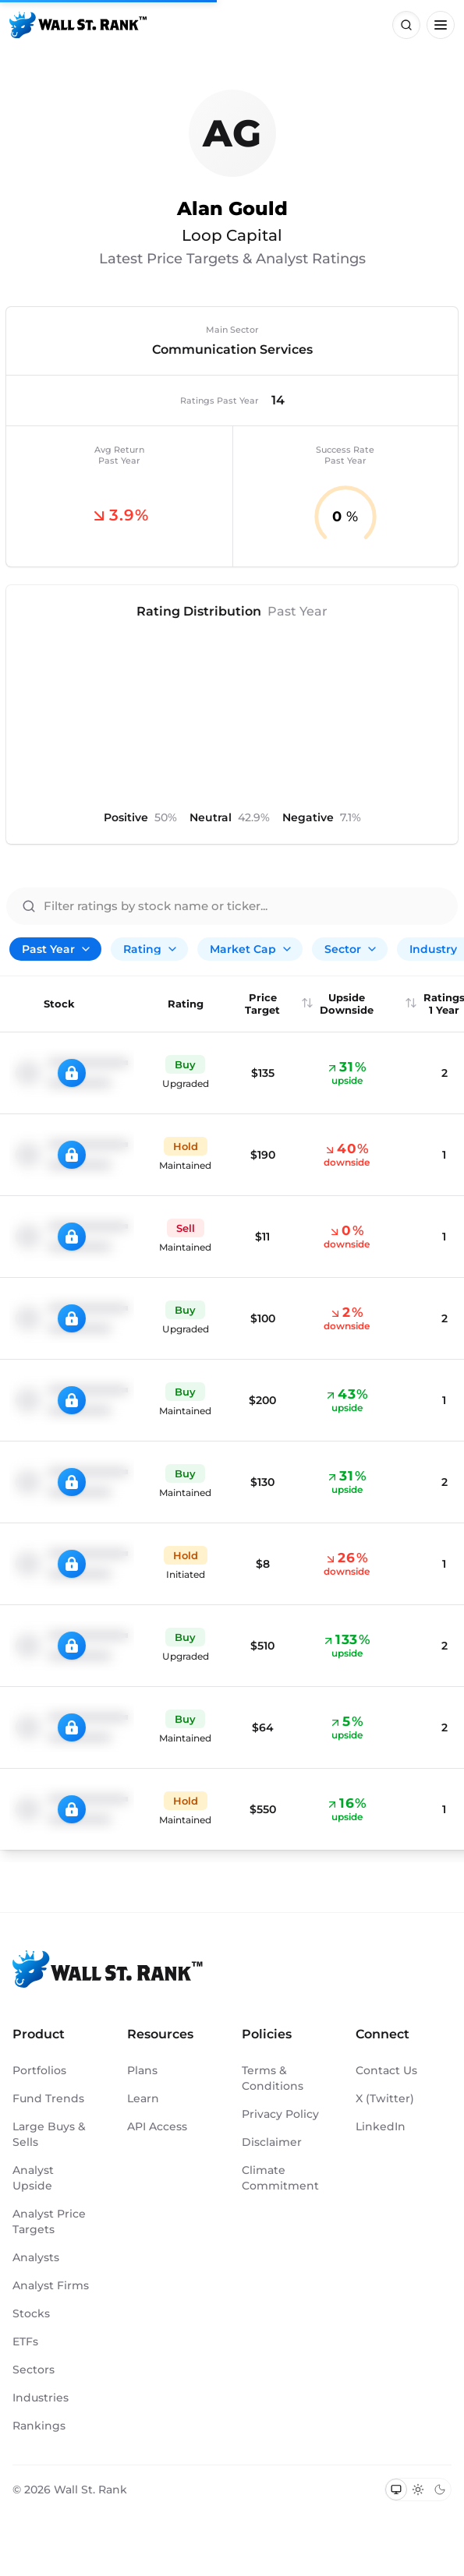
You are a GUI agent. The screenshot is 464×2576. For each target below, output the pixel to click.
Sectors (33, 2370)
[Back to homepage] (78, 25)
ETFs (25, 2341)
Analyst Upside (33, 2178)
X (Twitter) (385, 2098)
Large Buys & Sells (49, 2134)
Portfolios (39, 2070)
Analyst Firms (50, 2285)
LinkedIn (381, 2126)
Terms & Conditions (272, 2078)
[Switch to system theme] (396, 2489)
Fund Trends (48, 2098)
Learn (143, 2098)
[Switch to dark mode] (440, 2489)
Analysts (35, 2257)
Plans (142, 2070)
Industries (40, 2398)
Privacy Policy (280, 2114)
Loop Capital (232, 235)
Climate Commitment (280, 2178)
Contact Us (386, 2070)
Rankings (39, 2426)
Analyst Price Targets (49, 2221)
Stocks (31, 2313)
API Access (157, 2126)
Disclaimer (272, 2142)
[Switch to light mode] (418, 2489)
